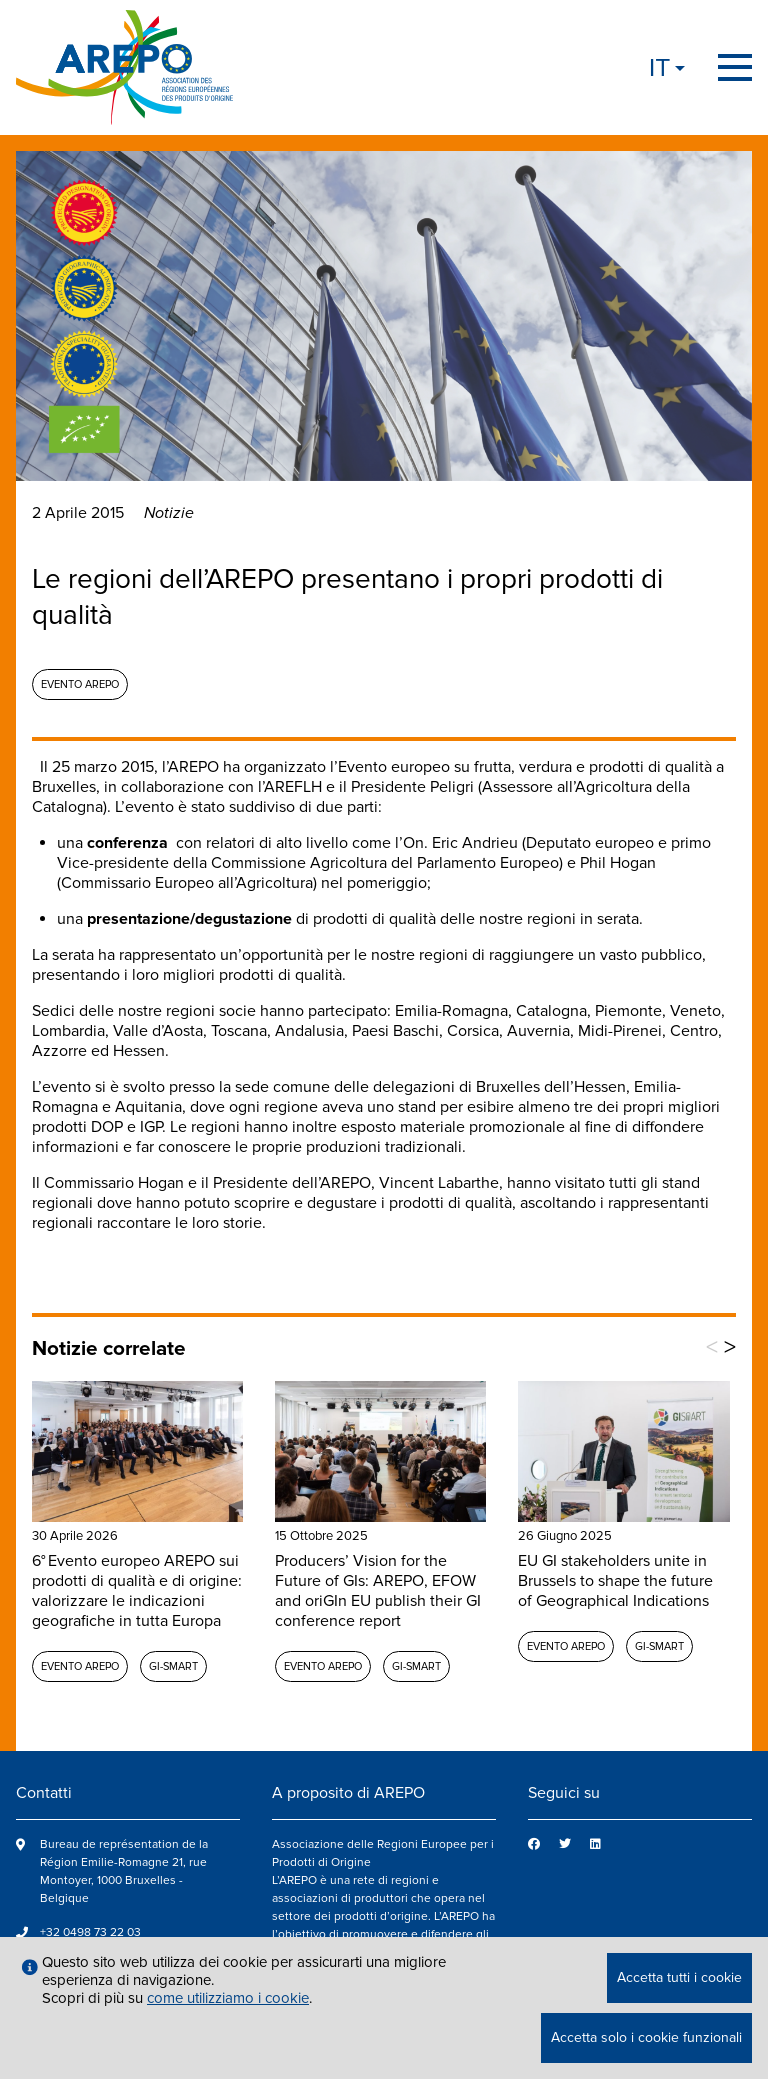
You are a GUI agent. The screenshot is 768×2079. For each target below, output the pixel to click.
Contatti (44, 1793)
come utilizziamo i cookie (228, 1998)
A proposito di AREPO (348, 1793)
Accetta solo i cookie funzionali (646, 2037)
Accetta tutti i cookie (679, 1977)
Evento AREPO (80, 684)
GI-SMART (173, 1666)
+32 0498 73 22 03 (90, 1932)
